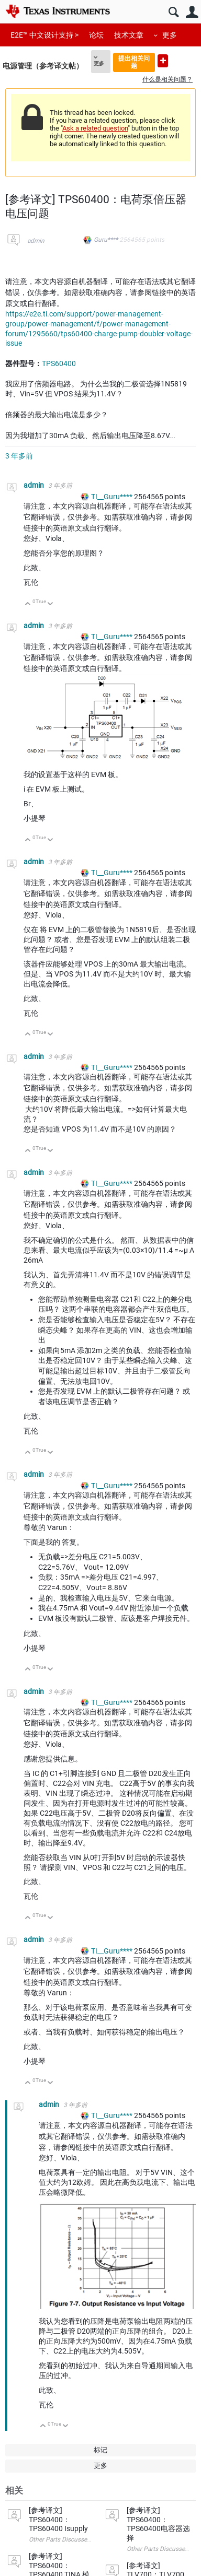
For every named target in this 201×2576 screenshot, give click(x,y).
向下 (50, 604)
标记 (100, 2450)
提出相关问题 (134, 62)
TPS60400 (59, 363)
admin (35, 240)
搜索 (173, 12)
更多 (169, 35)
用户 (192, 12)
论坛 (96, 35)
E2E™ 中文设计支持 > (44, 35)
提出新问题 (163, 60)
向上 (28, 604)
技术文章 (128, 35)
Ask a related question (95, 128)
